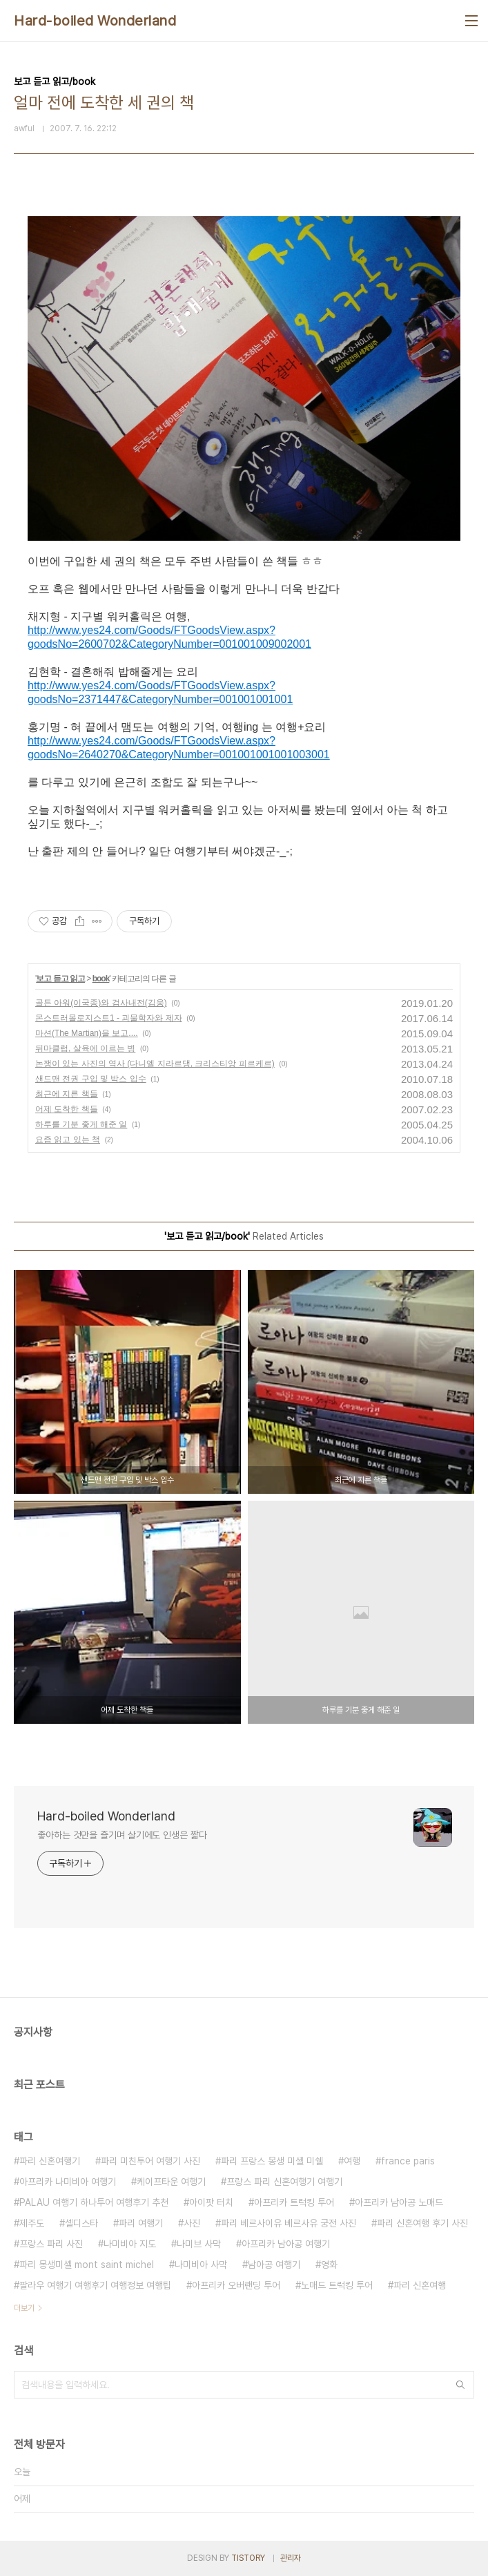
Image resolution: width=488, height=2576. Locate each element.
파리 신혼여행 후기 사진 (422, 2223)
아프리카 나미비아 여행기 (67, 2181)
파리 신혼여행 (419, 2285)
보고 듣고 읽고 (60, 978)
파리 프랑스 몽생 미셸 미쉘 (272, 2160)
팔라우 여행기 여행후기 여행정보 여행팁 (95, 2285)
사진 (192, 2223)
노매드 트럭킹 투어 (337, 2285)
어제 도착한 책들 (66, 1109)
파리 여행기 (141, 2223)
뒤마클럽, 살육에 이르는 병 (85, 1048)
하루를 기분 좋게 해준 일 (81, 1124)
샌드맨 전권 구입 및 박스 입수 (90, 1079)
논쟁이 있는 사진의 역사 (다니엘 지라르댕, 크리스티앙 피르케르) (155, 1063)
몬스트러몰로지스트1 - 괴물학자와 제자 (108, 1018)
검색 (460, 2385)
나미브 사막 (199, 2243)
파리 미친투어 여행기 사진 (150, 2160)
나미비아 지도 (130, 2243)
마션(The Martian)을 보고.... (86, 1033)
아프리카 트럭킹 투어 (294, 2202)
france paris (408, 2160)
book (101, 978)
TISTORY (248, 2558)
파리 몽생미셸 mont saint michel (86, 2264)
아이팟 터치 (211, 2202)
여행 (352, 2160)
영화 (329, 2264)
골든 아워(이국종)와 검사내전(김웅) (101, 1003)
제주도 (31, 2223)
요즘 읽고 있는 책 (67, 1139)
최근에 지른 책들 (66, 1094)
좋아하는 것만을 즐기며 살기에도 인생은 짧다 (122, 1834)
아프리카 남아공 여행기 (286, 2243)
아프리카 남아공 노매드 (399, 2202)
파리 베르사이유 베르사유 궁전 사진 (288, 2223)
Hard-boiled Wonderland (95, 21)
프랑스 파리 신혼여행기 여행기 (284, 2181)
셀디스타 (81, 2223)
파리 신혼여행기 (49, 2160)
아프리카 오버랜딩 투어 (236, 2285)
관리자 (290, 2558)
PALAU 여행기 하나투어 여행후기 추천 (93, 2202)
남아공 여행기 (274, 2264)
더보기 (24, 2308)
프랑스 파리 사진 (51, 2243)
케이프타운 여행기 (171, 2181)
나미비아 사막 (201, 2264)
